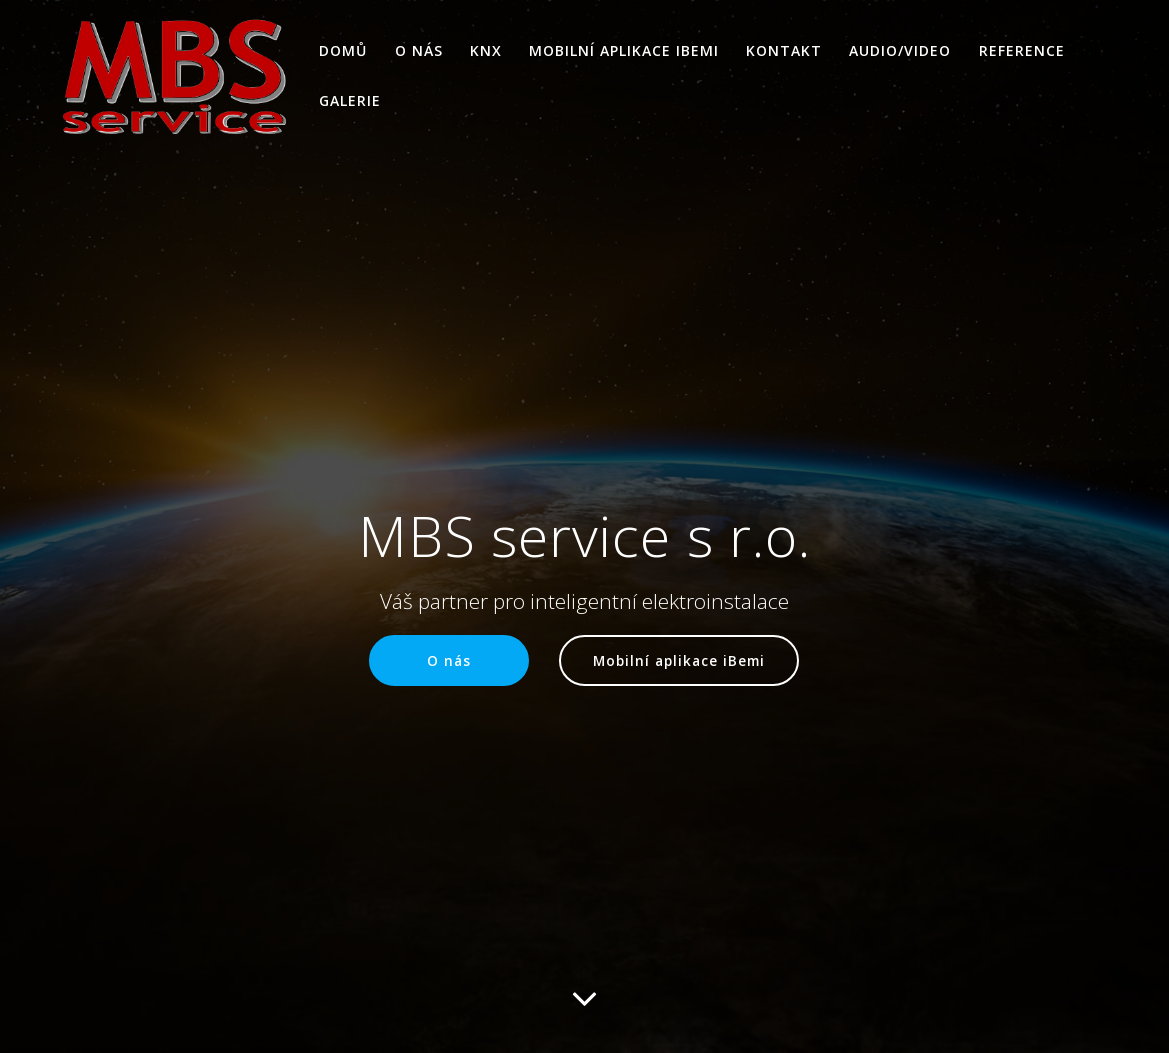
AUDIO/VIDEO (900, 50)
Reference (1022, 50)
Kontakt (784, 50)
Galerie (350, 100)
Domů (343, 50)
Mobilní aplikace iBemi (624, 50)
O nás (419, 50)
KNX (486, 50)
